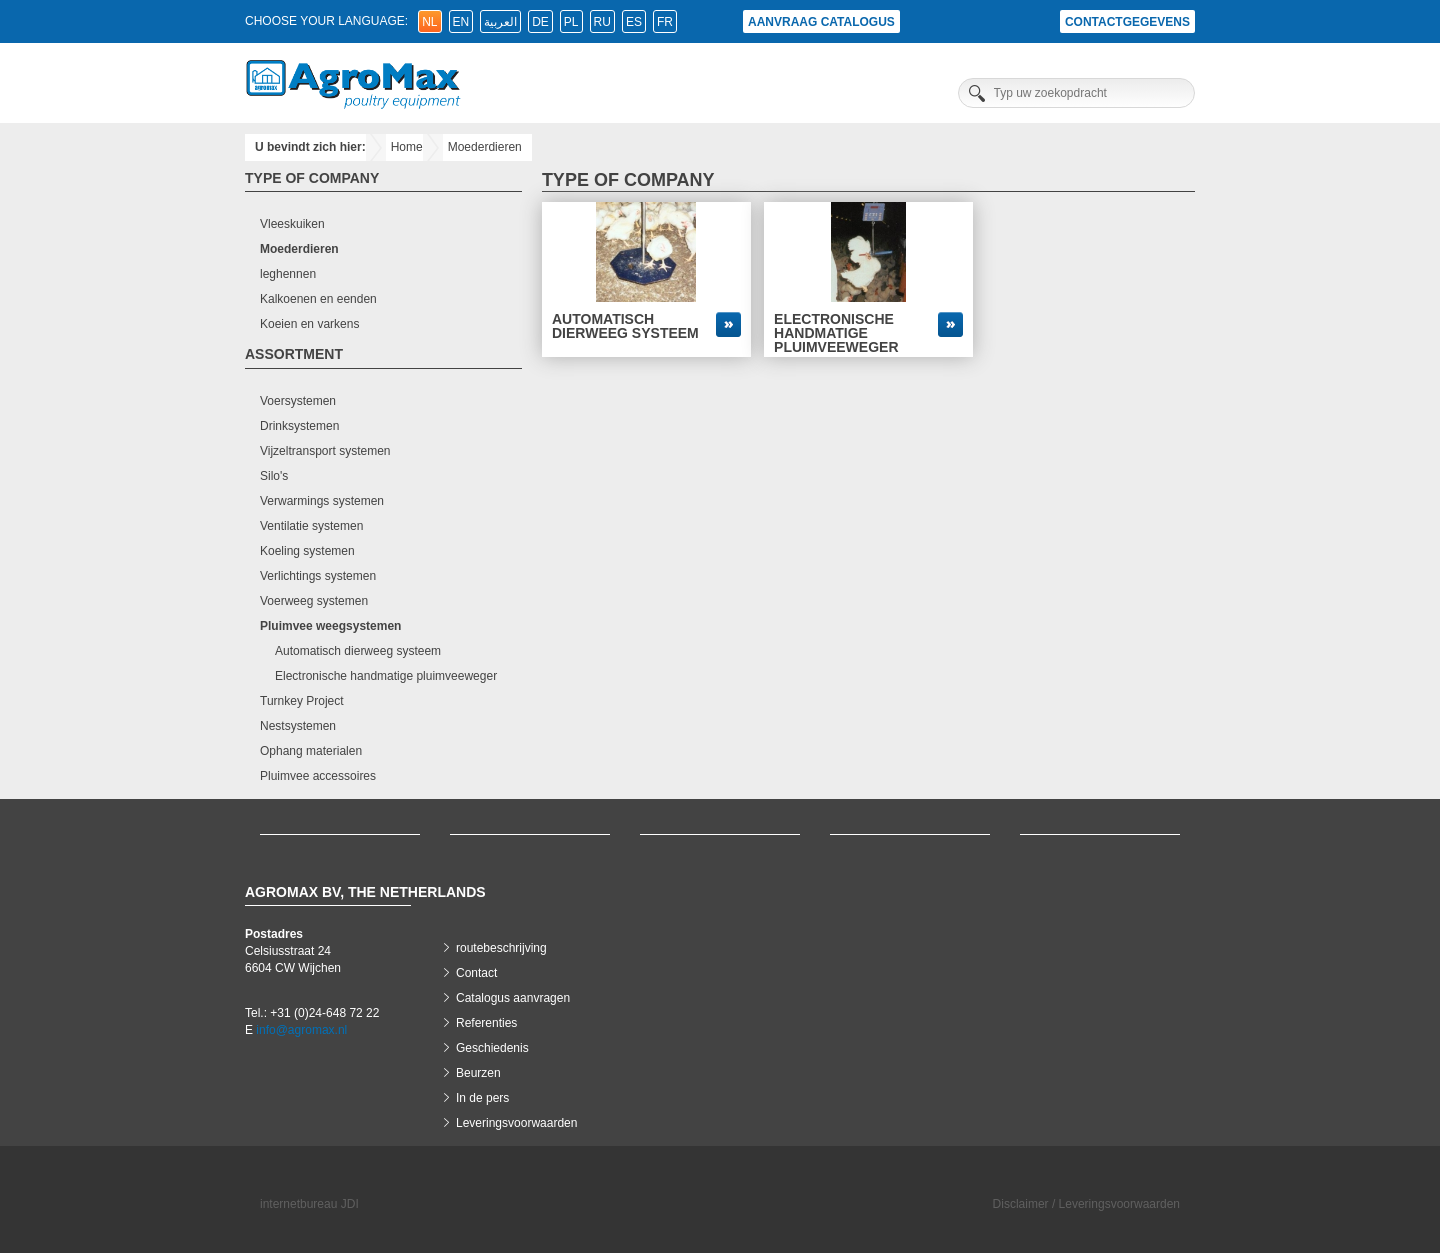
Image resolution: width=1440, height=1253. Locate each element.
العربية (500, 22)
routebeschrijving (501, 948)
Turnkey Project (302, 701)
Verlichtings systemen (318, 576)
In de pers (482, 1098)
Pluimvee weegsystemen (330, 626)
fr (665, 22)
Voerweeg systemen (314, 601)
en (461, 22)
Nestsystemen (298, 726)
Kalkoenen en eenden (318, 299)
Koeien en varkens (309, 324)
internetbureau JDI (309, 1204)
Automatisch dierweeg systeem (358, 651)
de (540, 22)
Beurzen (478, 1073)
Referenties (486, 1023)
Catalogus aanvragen (513, 998)
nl (429, 22)
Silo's (274, 476)
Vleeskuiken (292, 224)
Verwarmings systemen (322, 501)
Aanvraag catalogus (821, 22)
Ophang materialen (311, 751)
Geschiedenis (492, 1048)
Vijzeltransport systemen (325, 451)
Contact (476, 973)
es (634, 22)
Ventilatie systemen (311, 526)
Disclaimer (1021, 1204)
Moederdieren (485, 147)
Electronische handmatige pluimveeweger (386, 676)
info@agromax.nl (301, 1030)
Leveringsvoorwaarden (516, 1123)
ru (602, 22)
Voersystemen (298, 401)
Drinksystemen (299, 426)
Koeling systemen (307, 551)
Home (407, 147)
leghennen (288, 274)
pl (571, 22)
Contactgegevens (1127, 22)
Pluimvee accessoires (318, 776)
